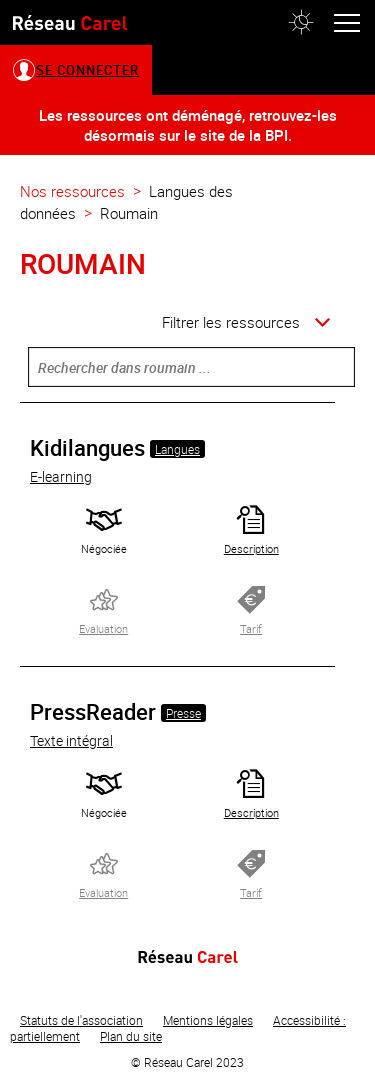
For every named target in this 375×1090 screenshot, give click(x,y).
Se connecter (87, 70)
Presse (183, 713)
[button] (301, 22)
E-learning (61, 476)
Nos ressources (72, 191)
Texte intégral (71, 740)
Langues (177, 449)
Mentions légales (208, 1020)
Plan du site (131, 1036)
